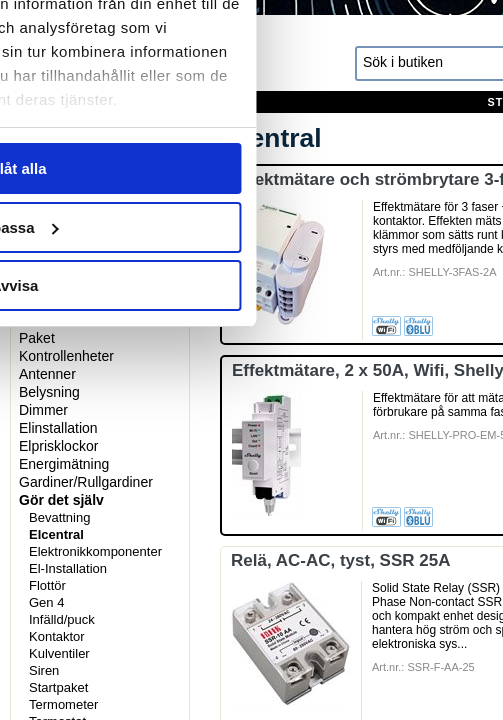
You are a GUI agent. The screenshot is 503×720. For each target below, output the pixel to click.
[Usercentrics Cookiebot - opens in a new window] (339, 58)
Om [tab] (412, 123)
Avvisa (252, 580)
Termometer (63, 704)
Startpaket (58, 687)
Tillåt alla (252, 463)
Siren (44, 670)
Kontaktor (57, 636)
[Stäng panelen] (471, 58)
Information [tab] (252, 123)
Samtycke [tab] (90, 123)
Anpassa (252, 522)
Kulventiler (59, 653)
